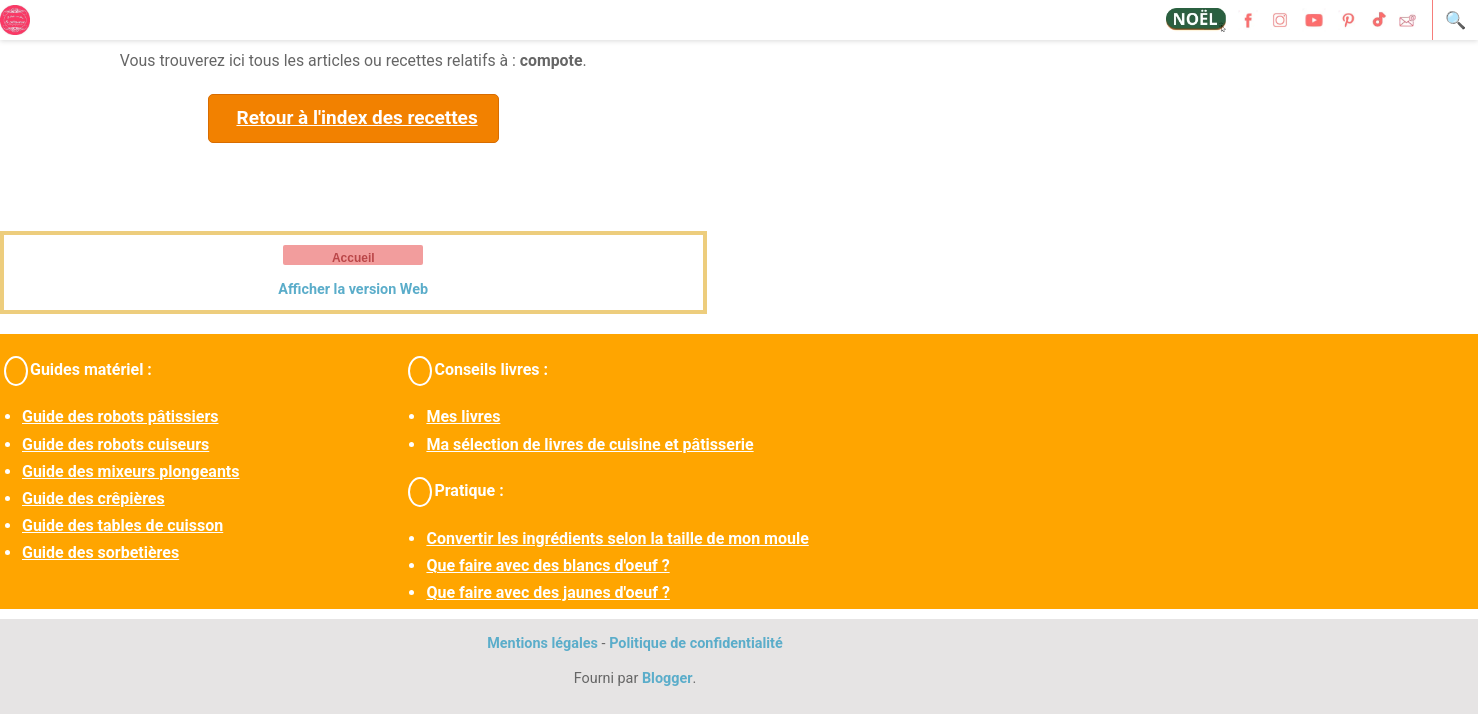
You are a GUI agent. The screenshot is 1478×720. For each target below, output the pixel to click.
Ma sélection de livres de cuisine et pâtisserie (589, 444)
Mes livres (463, 416)
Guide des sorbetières (100, 552)
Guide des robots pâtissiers (120, 416)
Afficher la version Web (353, 289)
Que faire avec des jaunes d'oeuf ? (547, 592)
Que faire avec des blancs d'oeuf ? (547, 565)
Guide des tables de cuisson (122, 525)
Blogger (667, 678)
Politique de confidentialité (696, 643)
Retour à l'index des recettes (356, 117)
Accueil (353, 258)
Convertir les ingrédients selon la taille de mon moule (617, 538)
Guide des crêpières (93, 498)
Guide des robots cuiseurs (115, 444)
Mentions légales (542, 643)
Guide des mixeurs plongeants (130, 471)
